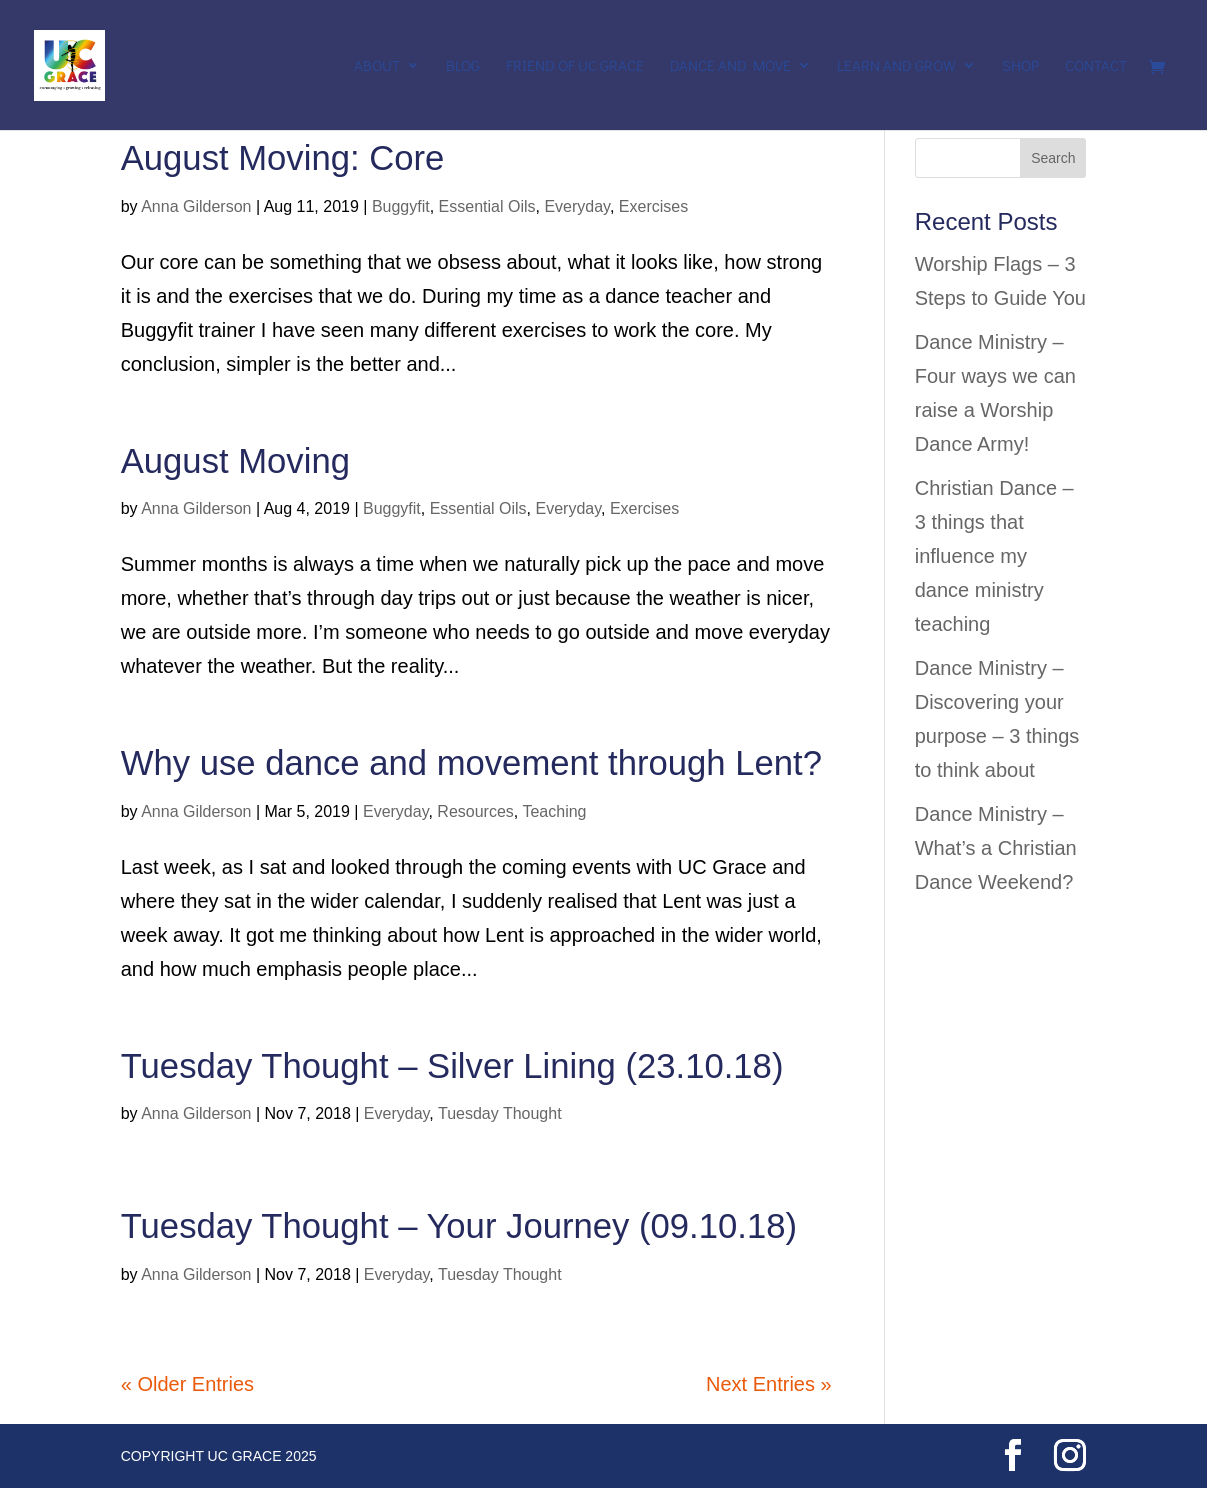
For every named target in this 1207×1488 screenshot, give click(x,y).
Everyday (577, 206)
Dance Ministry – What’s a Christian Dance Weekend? (996, 848)
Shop (1020, 66)
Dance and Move (730, 66)
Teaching (554, 811)
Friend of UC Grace (575, 66)
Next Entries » (769, 1384)
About (377, 66)
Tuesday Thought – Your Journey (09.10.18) (459, 1226)
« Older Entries (187, 1384)
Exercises (653, 206)
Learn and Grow (896, 66)
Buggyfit (401, 206)
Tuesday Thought (500, 1113)
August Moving (235, 461)
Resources (475, 811)
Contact (1096, 66)
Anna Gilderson (196, 206)
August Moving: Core (283, 158)
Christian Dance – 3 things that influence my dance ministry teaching (994, 556)
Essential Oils (487, 206)
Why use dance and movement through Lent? (471, 763)
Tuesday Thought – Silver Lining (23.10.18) (452, 1066)
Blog (463, 66)
